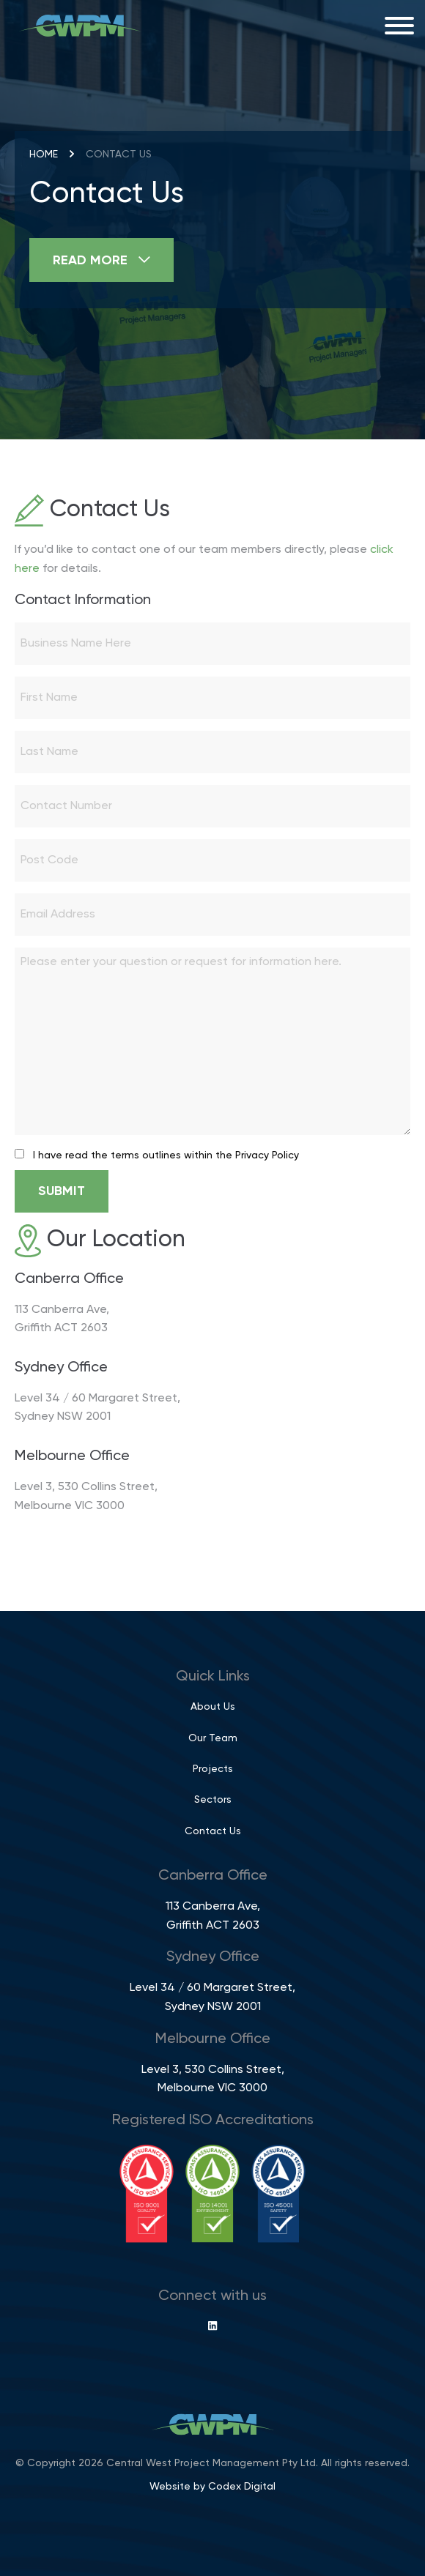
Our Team (212, 1738)
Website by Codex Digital (212, 2487)
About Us (213, 1707)
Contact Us (213, 1831)
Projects (213, 1769)
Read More (101, 260)
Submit (61, 1191)
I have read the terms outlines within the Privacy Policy (166, 1155)
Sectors (213, 1800)
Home (43, 154)
